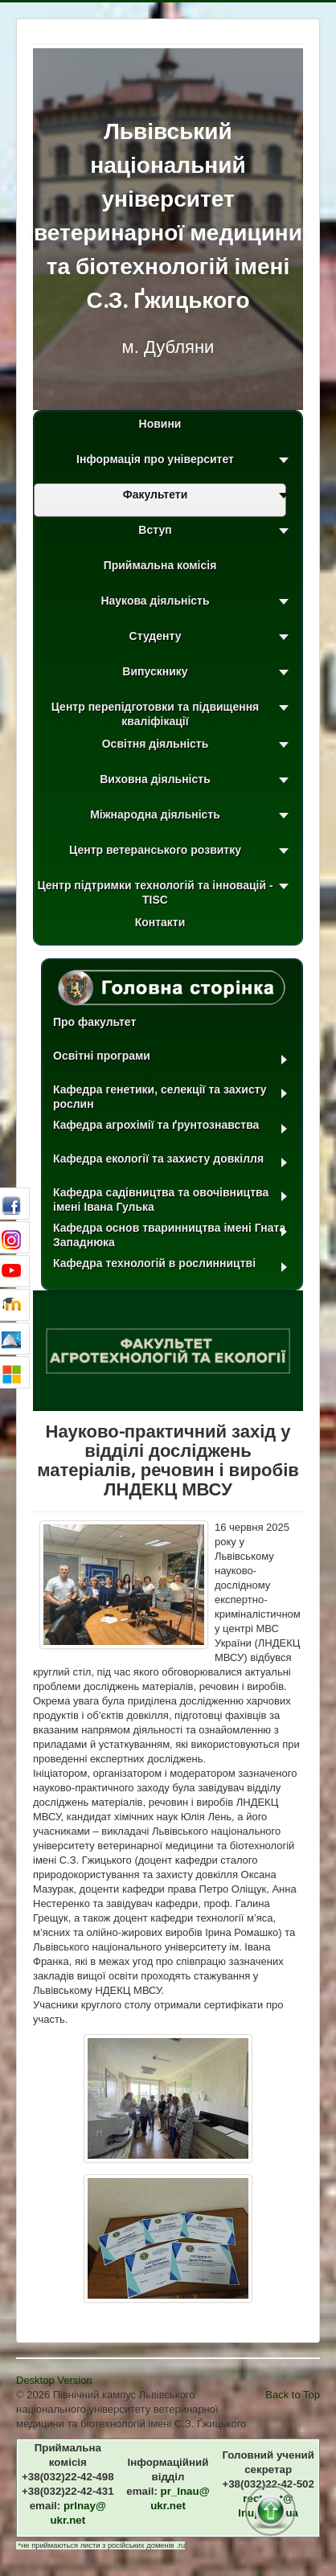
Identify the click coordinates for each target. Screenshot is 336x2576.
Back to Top (292, 2395)
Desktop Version (54, 2380)
